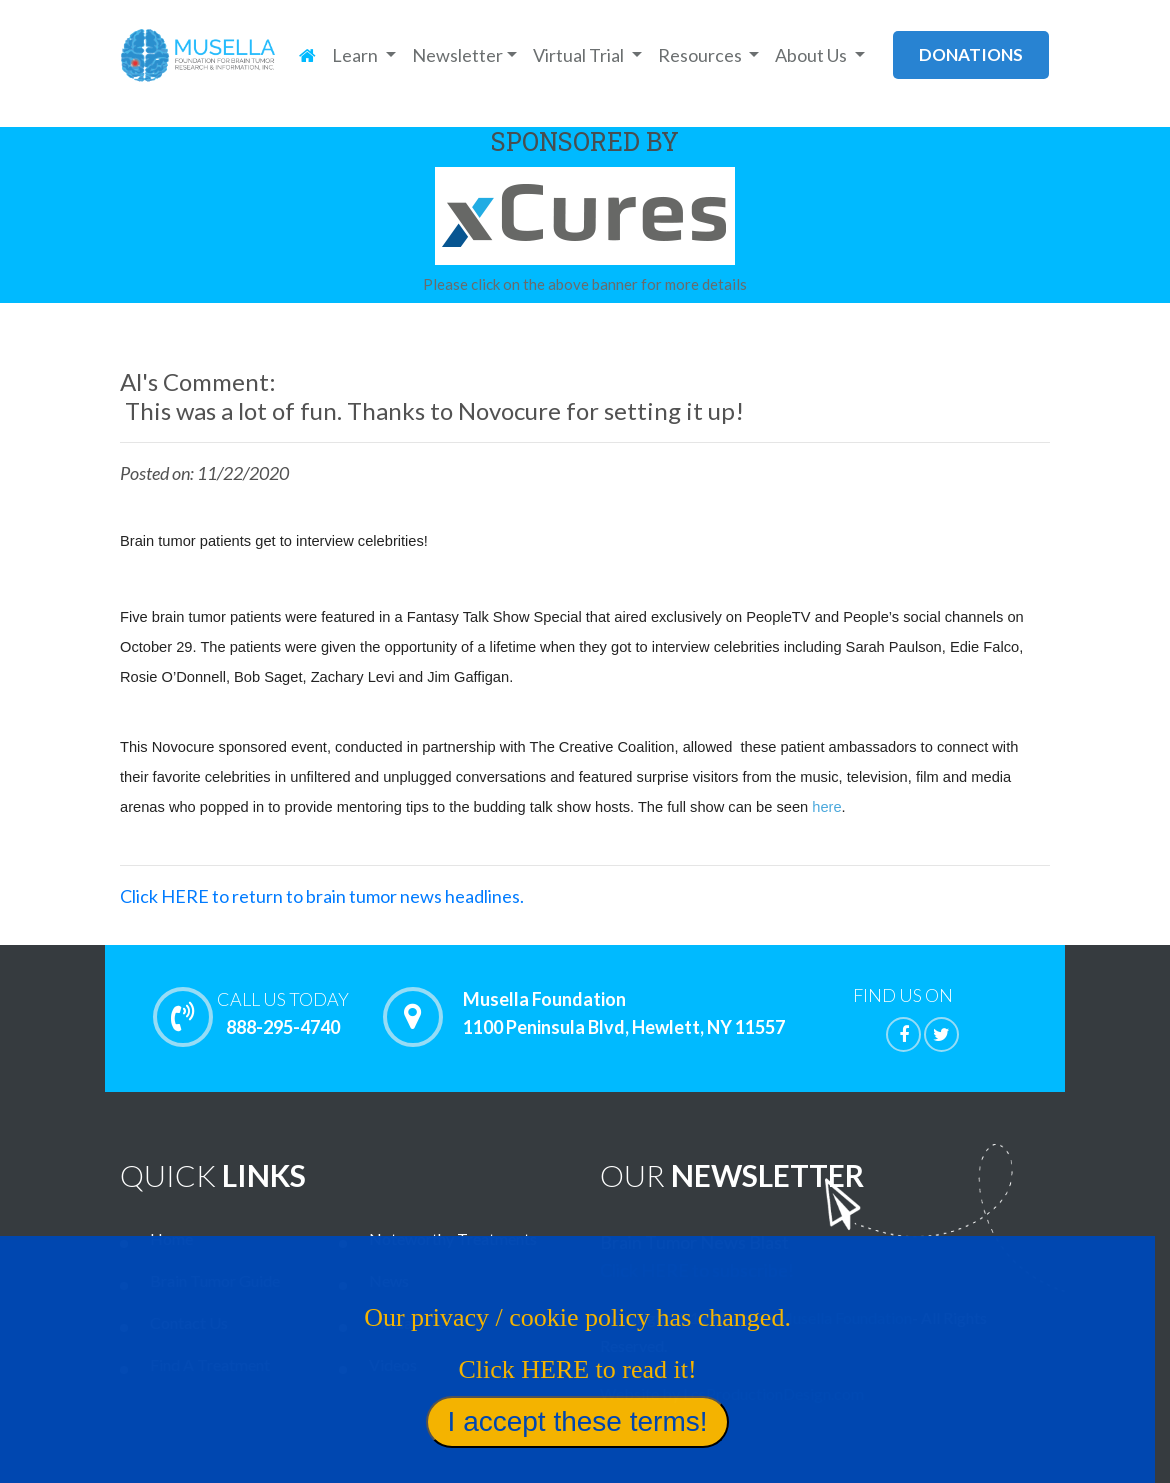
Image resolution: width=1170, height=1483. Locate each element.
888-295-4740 (283, 1013)
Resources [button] (701, 55)
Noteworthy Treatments (453, 1238)
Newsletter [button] (457, 55)
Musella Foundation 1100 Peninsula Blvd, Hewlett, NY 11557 (624, 1014)
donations (971, 54)
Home (171, 1238)
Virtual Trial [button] (580, 55)
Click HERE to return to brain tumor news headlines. (322, 896)
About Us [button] (812, 55)
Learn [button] (356, 55)
